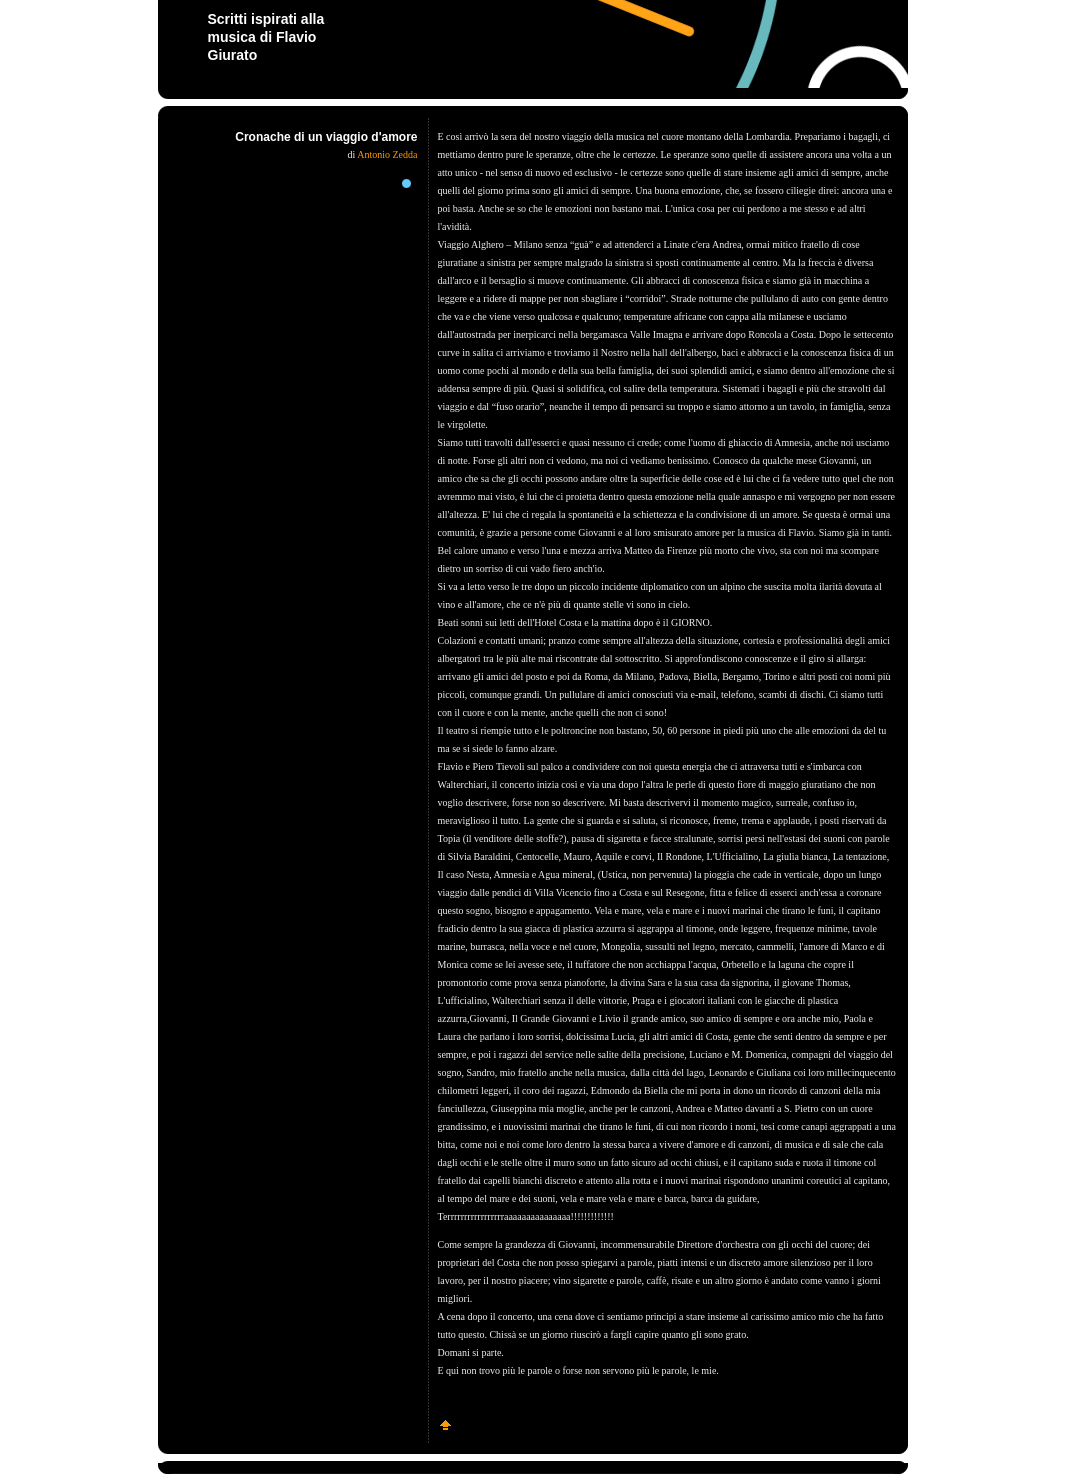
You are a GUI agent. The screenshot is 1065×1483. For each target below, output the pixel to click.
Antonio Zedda (387, 154)
